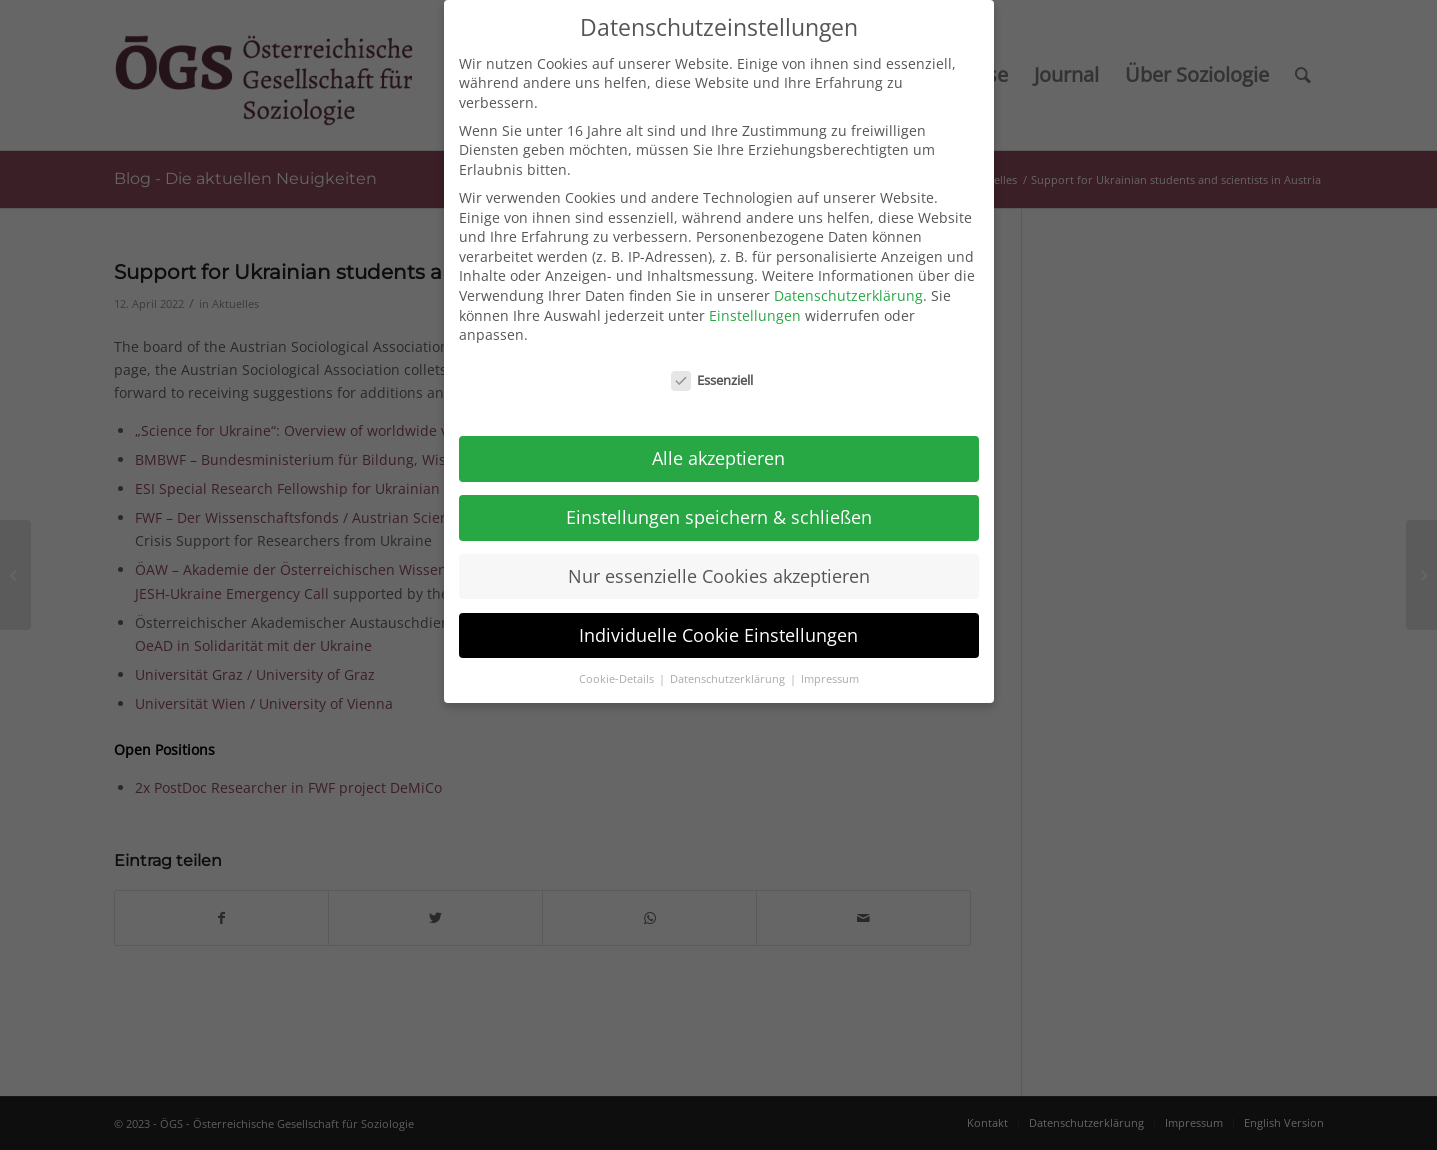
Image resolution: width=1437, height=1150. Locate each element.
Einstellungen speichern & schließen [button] (719, 496)
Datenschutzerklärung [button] (729, 658)
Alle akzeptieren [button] (718, 437)
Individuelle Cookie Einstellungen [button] (718, 614)
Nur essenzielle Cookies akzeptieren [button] (719, 555)
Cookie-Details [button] (618, 658)
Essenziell (712, 360)
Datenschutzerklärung (848, 275)
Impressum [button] (830, 658)
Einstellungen (755, 294)
